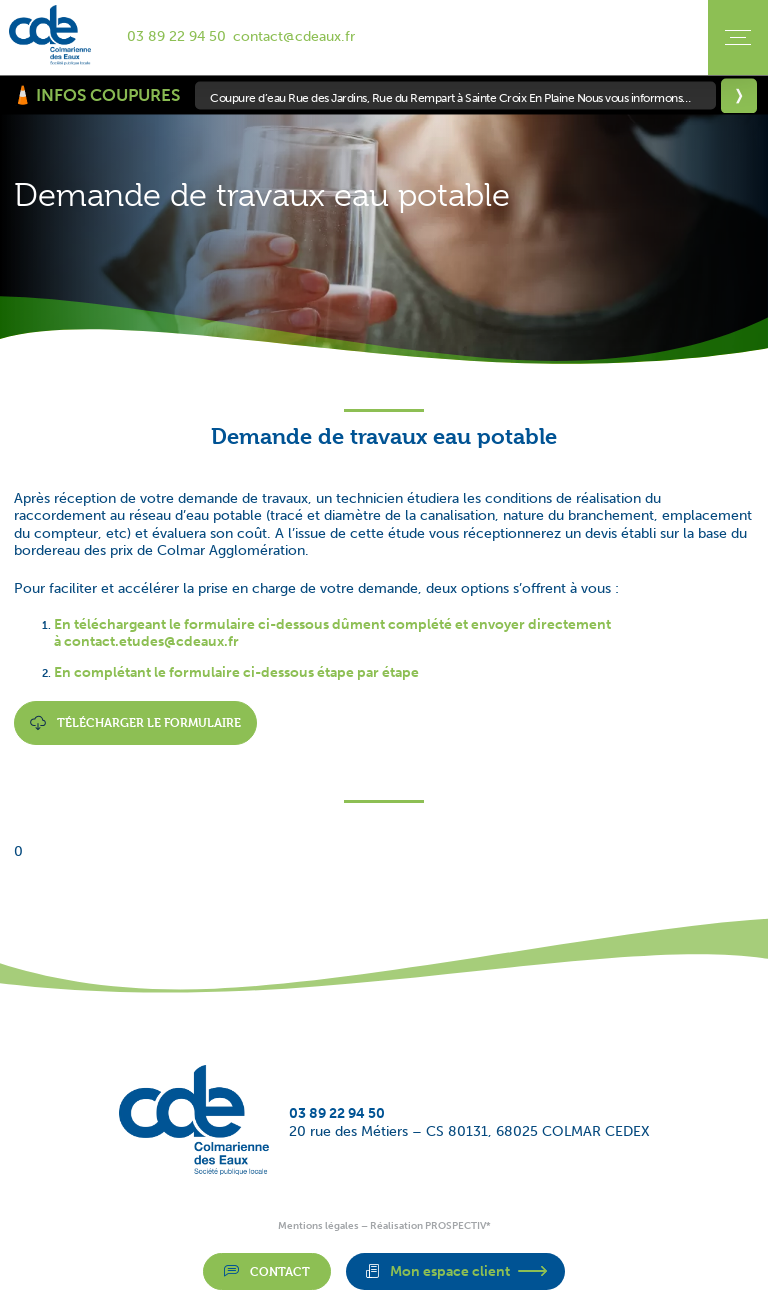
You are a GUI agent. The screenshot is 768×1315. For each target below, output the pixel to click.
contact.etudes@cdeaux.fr (151, 641)
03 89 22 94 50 (176, 36)
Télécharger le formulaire (135, 722)
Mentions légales (318, 1226)
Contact (267, 1271)
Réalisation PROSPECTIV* (430, 1226)
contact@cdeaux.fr (294, 36)
